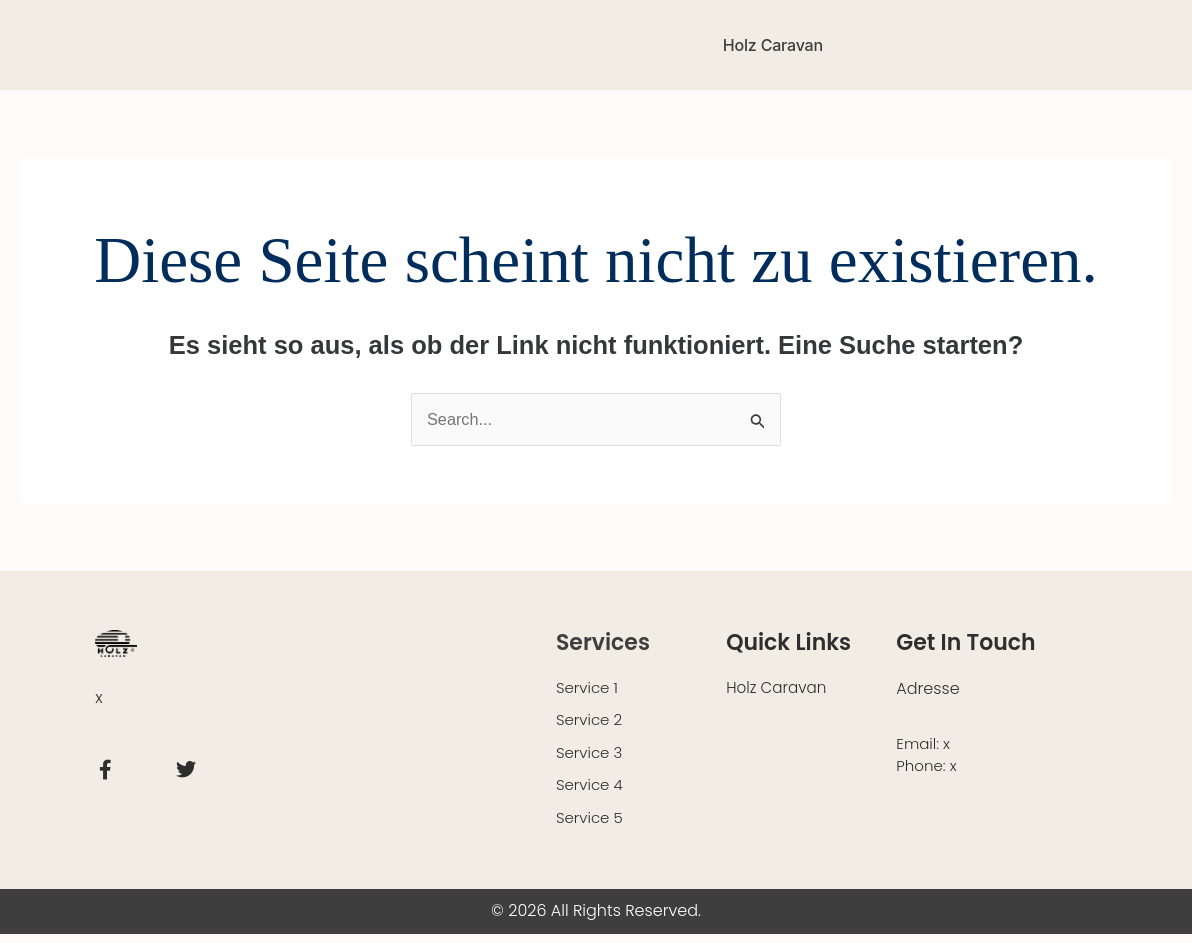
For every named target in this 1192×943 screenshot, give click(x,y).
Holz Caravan (773, 45)
